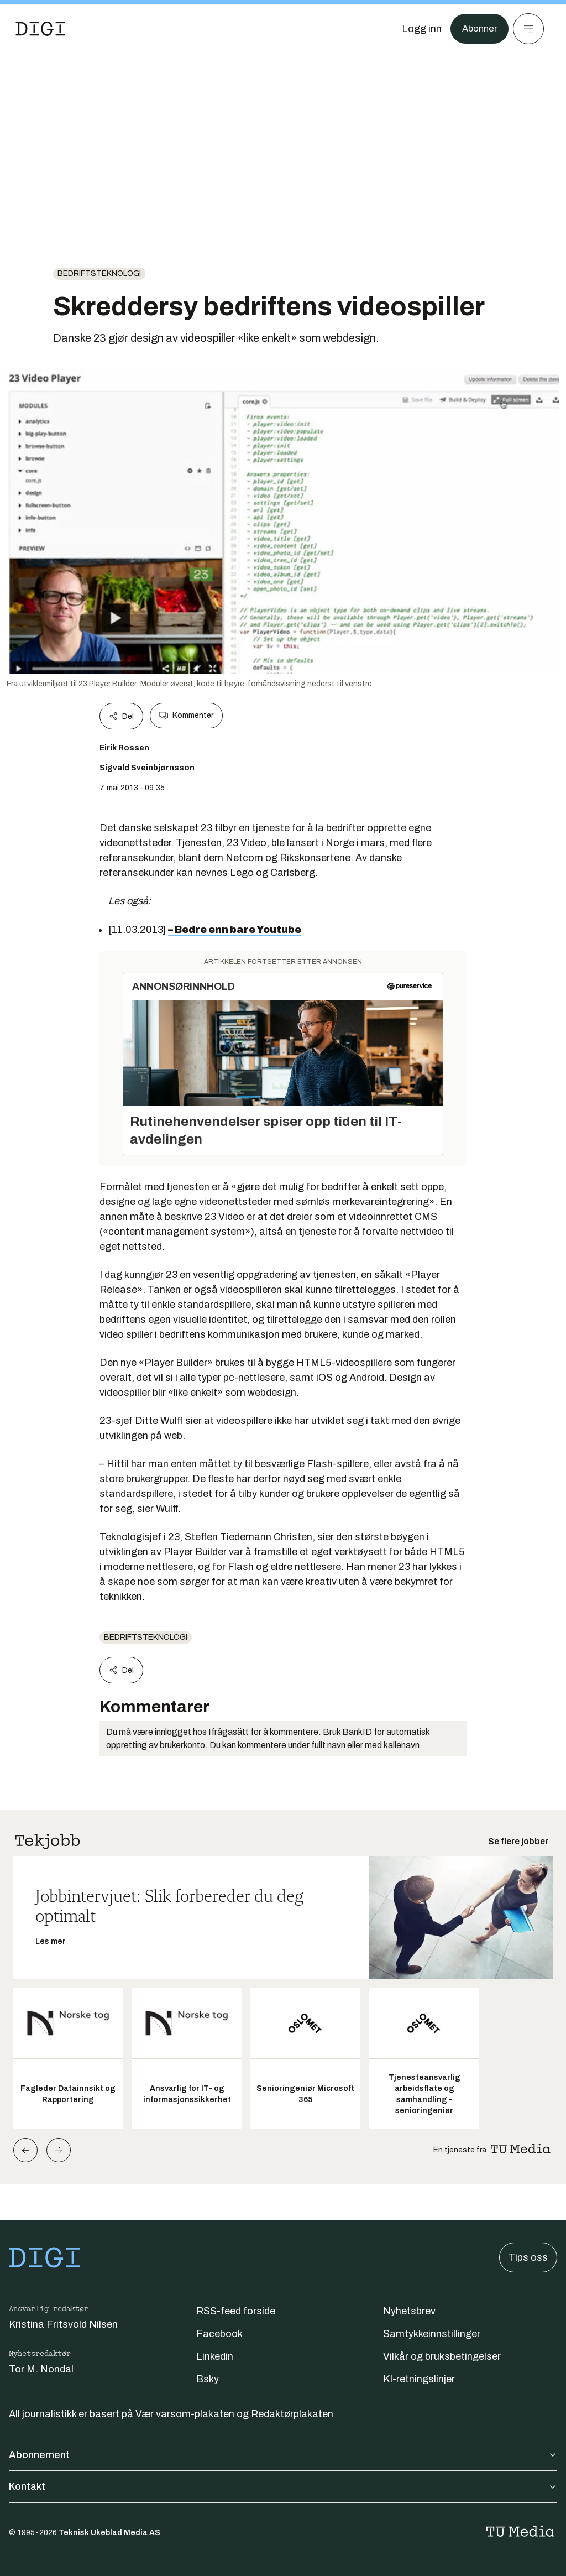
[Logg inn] (418, 28)
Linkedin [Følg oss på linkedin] (214, 2356)
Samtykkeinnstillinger (431, 2333)
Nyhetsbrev (409, 2311)
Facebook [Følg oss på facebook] (219, 2333)
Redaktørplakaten (292, 2413)
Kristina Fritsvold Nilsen (63, 2324)
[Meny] (528, 28)
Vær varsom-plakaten (184, 2413)
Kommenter (186, 715)
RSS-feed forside (235, 2311)
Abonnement (283, 2454)
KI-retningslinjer (419, 2379)
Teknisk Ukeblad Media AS (109, 2532)
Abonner (478, 28)
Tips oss (528, 2257)
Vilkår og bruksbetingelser (442, 2356)
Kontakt (283, 2486)
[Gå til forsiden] (40, 29)
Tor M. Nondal (41, 2369)
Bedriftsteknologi (99, 273)
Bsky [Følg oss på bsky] (207, 2379)
